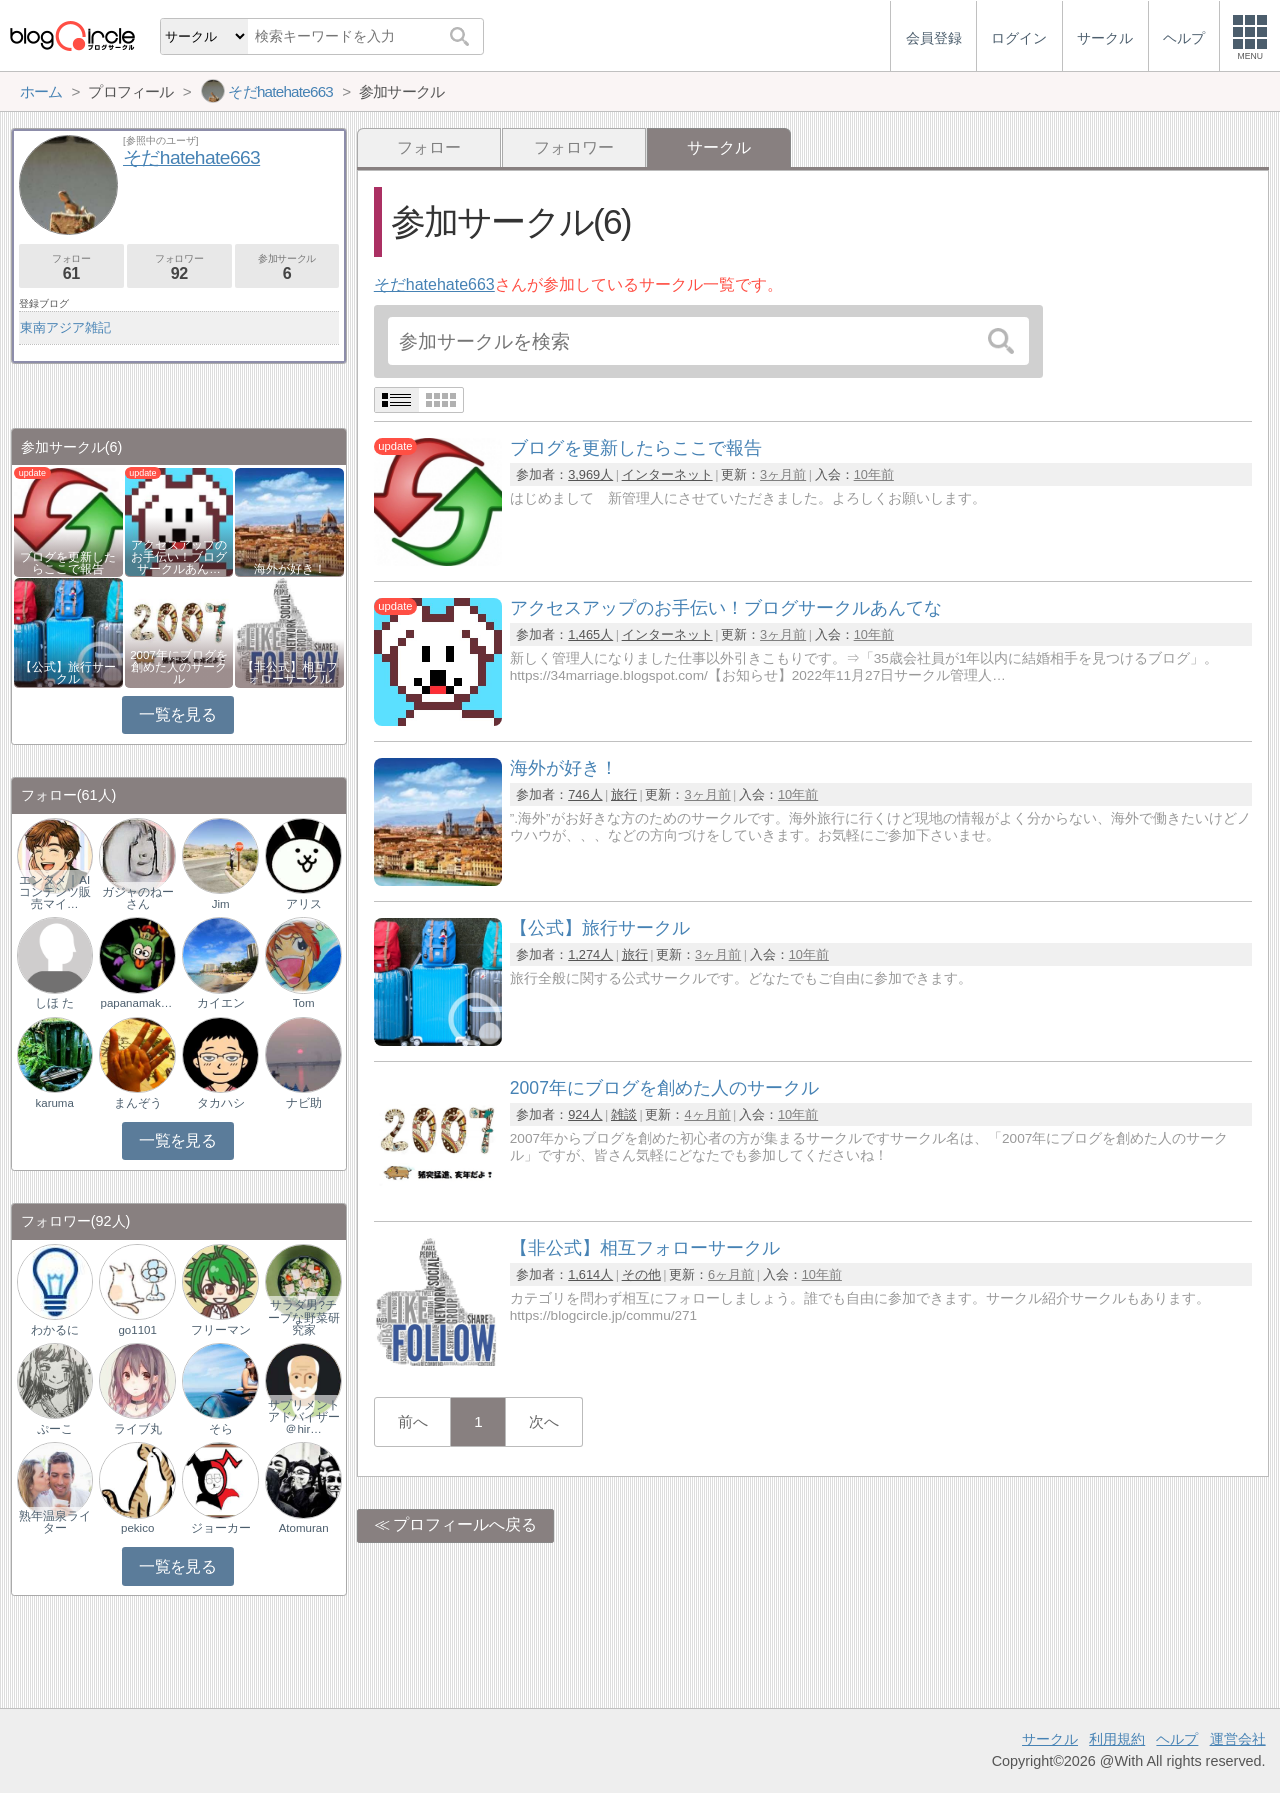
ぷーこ (55, 1429)
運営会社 (1238, 1739)
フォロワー (574, 147)
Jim (221, 904)
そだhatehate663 (434, 284)
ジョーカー (221, 1528)
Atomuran (304, 1528)
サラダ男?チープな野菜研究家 (304, 1317)
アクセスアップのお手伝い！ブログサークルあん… (179, 557)
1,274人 (590, 954)
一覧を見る (177, 714)
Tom (304, 1003)
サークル (1050, 1739)
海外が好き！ (290, 569)
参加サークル (287, 267)
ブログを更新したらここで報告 (68, 563)
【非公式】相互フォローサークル (290, 673)
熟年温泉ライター (55, 1522)
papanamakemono (138, 1003)
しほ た (54, 1003)
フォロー (429, 147)
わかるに (55, 1330)
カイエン (221, 1003)
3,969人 (590, 474)
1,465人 (590, 634)
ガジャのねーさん (138, 898)
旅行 (624, 794)
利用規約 (1117, 1739)
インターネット (667, 474)
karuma (54, 1103)
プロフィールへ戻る (465, 1524)
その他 (641, 1274)
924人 (585, 1114)
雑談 (624, 1114)
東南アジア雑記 (65, 327)
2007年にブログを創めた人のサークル (179, 667)
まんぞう (138, 1103)
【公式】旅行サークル (68, 673)
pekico (137, 1528)
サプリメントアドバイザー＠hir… (304, 1417)
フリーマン (221, 1330)
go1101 (137, 1330)
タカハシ (221, 1103)
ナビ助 (304, 1103)
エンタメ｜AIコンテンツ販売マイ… (55, 892)
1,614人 (590, 1274)
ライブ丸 (138, 1429)
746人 (585, 794)
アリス (304, 904)
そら (221, 1429)
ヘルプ (1177, 1739)
